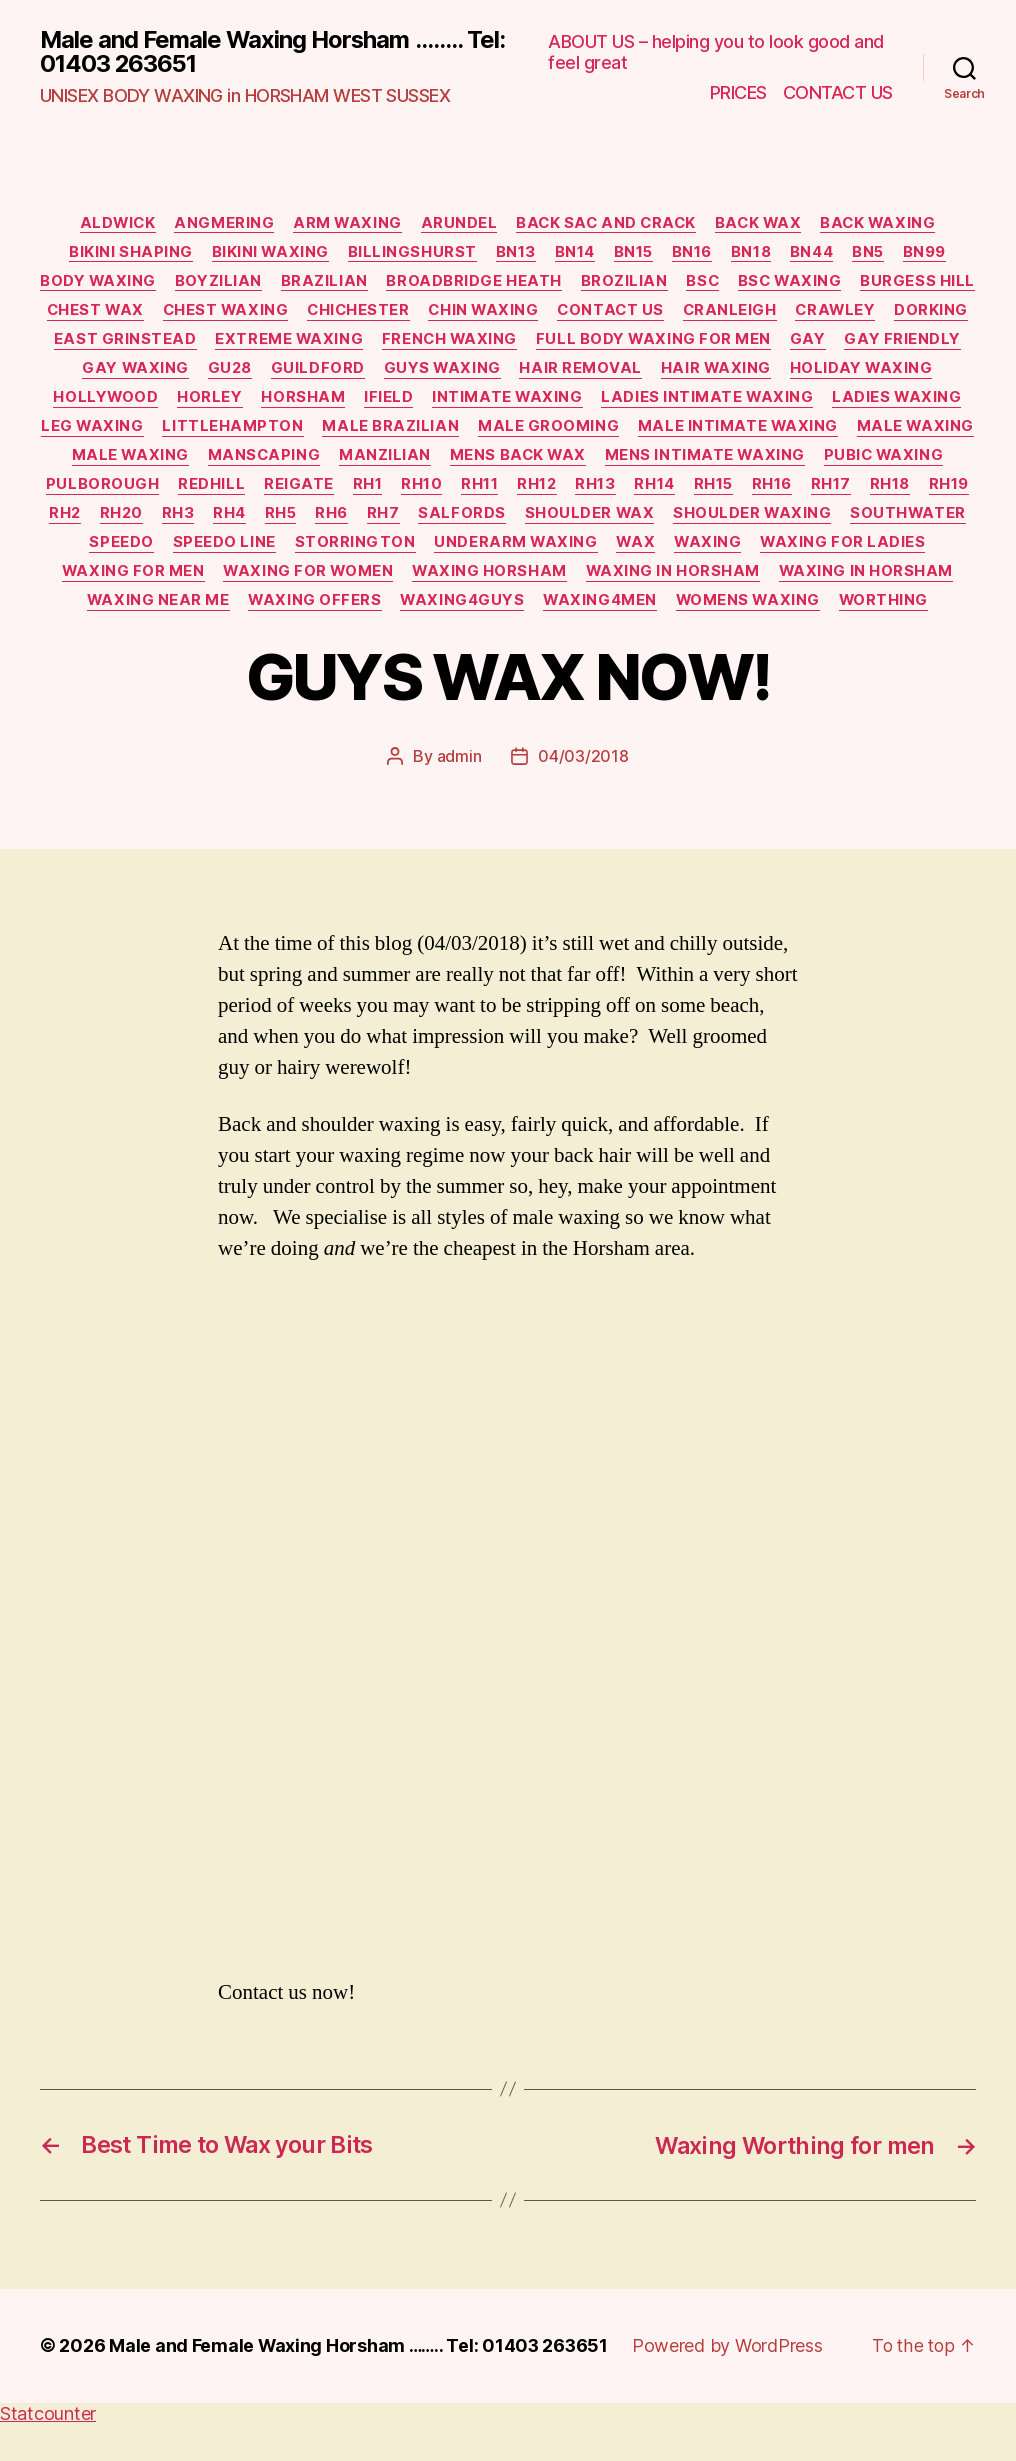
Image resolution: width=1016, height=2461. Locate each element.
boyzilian (282, 284)
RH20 (560, 522)
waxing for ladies (496, 581)
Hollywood (258, 403)
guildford (495, 373)
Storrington (844, 551)
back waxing (886, 224)
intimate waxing (665, 403)
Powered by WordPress (734, 2383)
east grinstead (314, 343)
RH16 (264, 522)
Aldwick (110, 224)
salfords (908, 522)
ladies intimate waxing (867, 403)
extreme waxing (480, 343)
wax (285, 581)
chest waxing (385, 313)
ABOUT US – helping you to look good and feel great (716, 52)
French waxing (643, 343)
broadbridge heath (540, 284)
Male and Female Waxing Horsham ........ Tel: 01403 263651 (252, 52)
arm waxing (344, 224)
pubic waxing (349, 492)
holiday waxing (114, 403)
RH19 (445, 522)
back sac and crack (607, 224)
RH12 (928, 492)
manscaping (622, 462)
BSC (772, 284)
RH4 (670, 522)
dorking (187, 343)
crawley (89, 343)
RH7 (828, 522)
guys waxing (621, 373)
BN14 (574, 254)
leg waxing (344, 432)
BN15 (634, 254)
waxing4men (442, 641)
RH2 (501, 522)
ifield (545, 403)
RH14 (144, 522)
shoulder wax (176, 551)
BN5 (874, 254)
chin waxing (649, 313)
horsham (459, 403)
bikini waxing (265, 254)
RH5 (723, 522)
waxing (359, 581)
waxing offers (873, 611)
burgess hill (124, 313)
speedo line (712, 551)
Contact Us (779, 313)
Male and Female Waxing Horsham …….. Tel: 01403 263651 (362, 2383)
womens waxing (593, 641)
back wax (763, 224)
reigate (685, 492)
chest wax (251, 313)
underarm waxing (163, 581)
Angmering (219, 224)
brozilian (691, 284)
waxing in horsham (339, 611)
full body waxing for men (850, 343)
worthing (731, 641)
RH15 (204, 522)
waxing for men (672, 581)
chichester (521, 313)
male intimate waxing (168, 462)
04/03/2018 (583, 796)
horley (363, 403)
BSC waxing (862, 284)
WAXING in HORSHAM (534, 611)
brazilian (389, 284)
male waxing (348, 462)
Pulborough (487, 492)
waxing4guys (302, 641)
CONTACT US (838, 92)
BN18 (754, 254)
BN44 (815, 254)
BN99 (931, 254)
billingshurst (408, 254)
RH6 (776, 522)
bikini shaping (124, 254)
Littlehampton (485, 432)
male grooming (803, 432)
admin (459, 796)
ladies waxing (207, 432)
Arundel (457, 224)
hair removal (761, 373)
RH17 (324, 522)
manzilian (744, 462)
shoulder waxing (340, 551)
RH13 (84, 522)
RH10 (810, 492)
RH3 (618, 522)
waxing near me (714, 611)
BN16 (694, 254)
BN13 (513, 254)
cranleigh (901, 313)
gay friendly (176, 373)
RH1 (755, 492)
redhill (597, 492)
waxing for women (849, 581)
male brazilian (644, 432)
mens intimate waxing (167, 492)
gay (81, 373)
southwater (498, 551)
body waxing (160, 284)
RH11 (869, 492)
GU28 (404, 373)
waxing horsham (154, 611)
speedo (609, 551)
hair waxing (897, 373)
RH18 (385, 522)
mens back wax (879, 462)
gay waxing (309, 373)
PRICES (738, 92)
